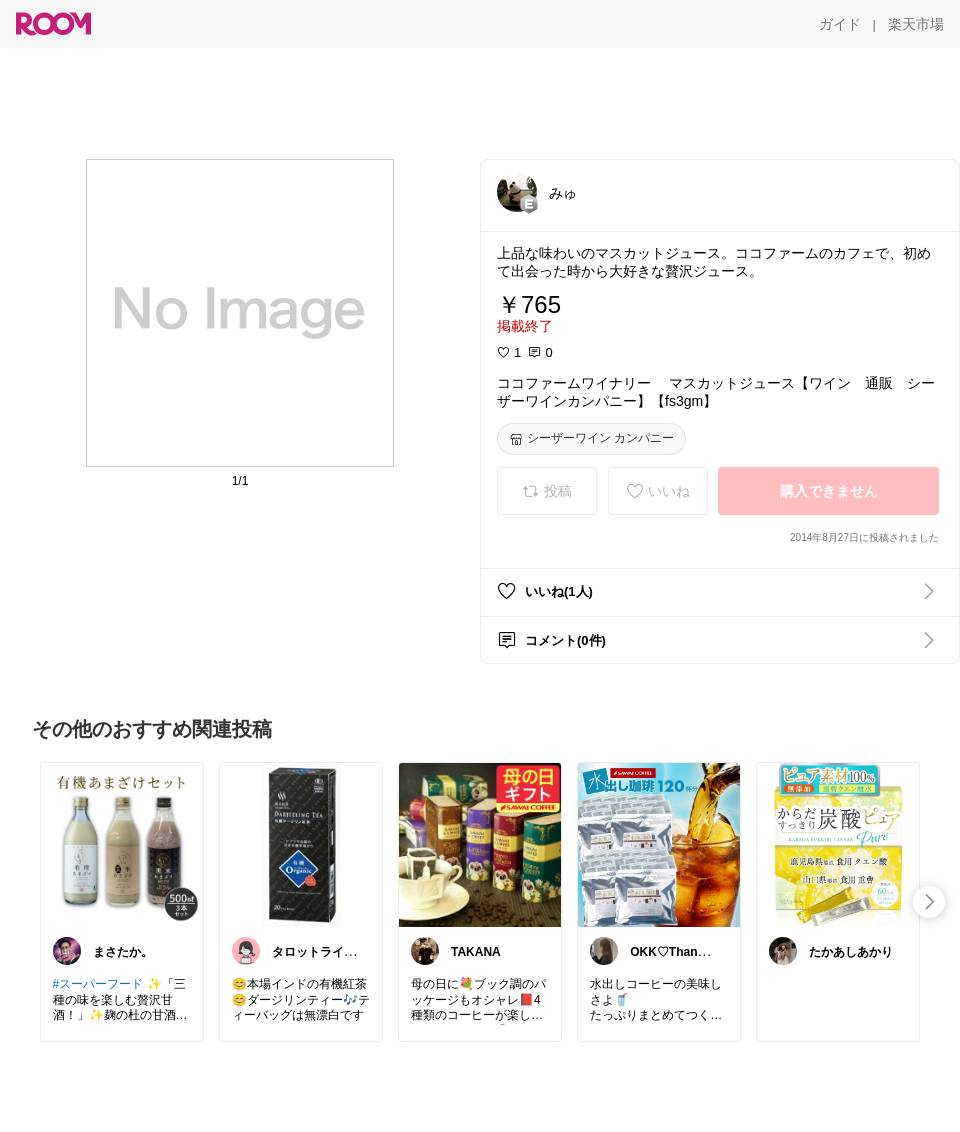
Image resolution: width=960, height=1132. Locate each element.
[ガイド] (840, 24)
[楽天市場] (916, 24)
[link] (122, 844)
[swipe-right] (929, 902)
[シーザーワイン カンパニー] (591, 439)
